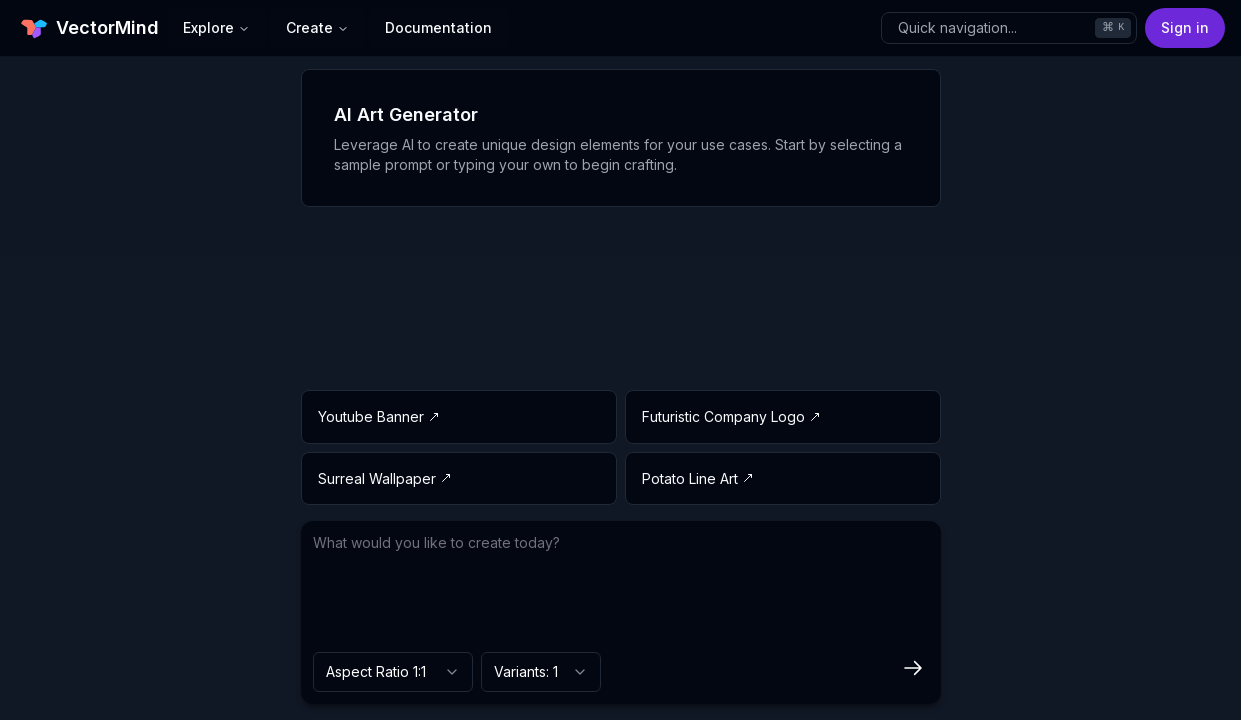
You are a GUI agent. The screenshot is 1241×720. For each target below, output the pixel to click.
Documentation (438, 27)
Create (317, 27)
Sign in (1185, 27)
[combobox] (393, 672)
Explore (216, 27)
